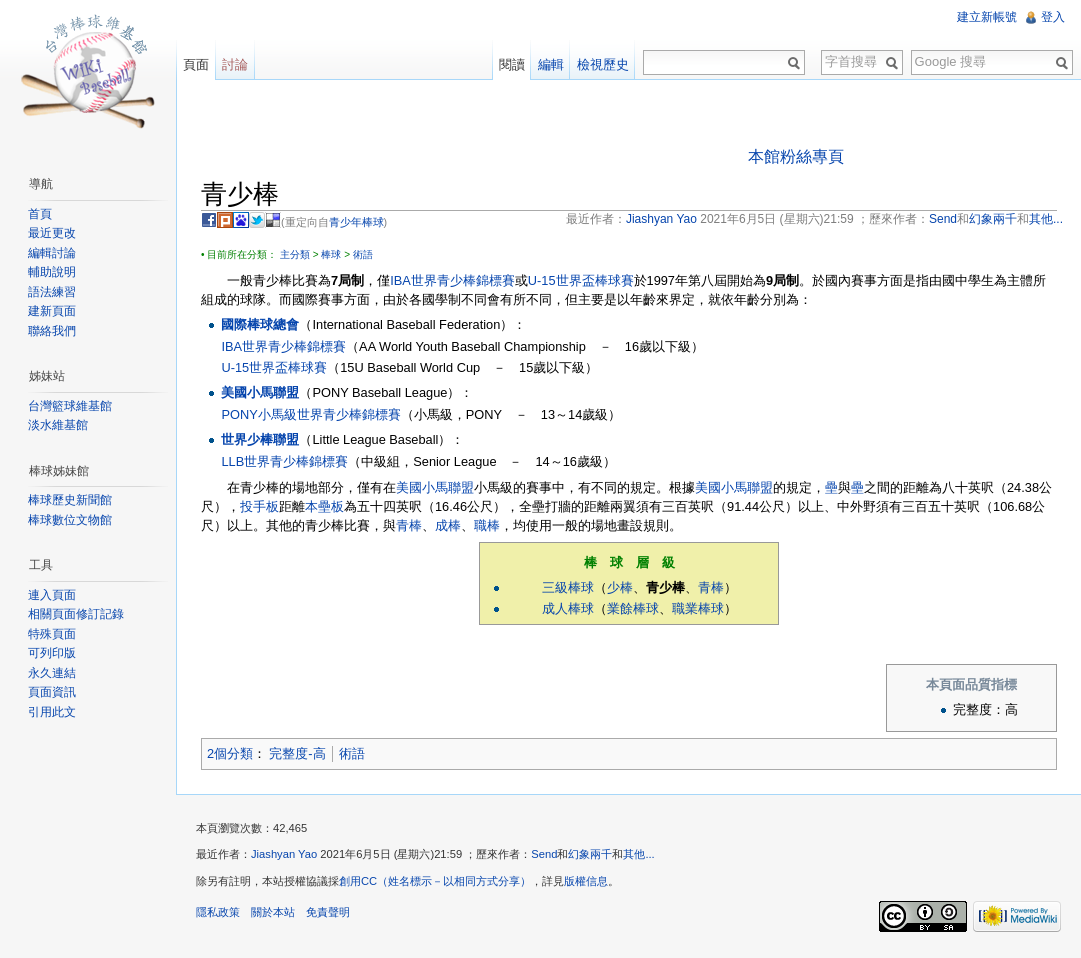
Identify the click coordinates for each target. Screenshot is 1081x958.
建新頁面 (52, 311)
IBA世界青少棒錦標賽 (452, 280)
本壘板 (324, 506)
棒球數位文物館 (70, 520)
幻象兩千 (590, 854)
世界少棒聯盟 (260, 439)
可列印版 (52, 653)
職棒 (487, 525)
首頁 (40, 214)
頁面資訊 (52, 692)
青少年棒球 (356, 222)
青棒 (409, 525)
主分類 (295, 254)
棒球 (331, 254)
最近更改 (52, 233)
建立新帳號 (987, 17)
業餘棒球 (633, 608)
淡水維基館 (58, 425)
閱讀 (512, 64)
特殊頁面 (52, 634)
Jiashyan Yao (284, 854)
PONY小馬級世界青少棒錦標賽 (310, 414)
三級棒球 (568, 587)
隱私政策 (218, 912)
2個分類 (230, 753)
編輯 (551, 64)
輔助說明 (52, 272)
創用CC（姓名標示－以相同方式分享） (435, 881)
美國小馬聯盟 (260, 392)
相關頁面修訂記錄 (76, 614)
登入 (1053, 17)
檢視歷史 (603, 64)
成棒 (448, 525)
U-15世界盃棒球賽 (581, 280)
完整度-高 (297, 753)
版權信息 (586, 881)
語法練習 (52, 292)
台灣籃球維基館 (70, 406)
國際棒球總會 (260, 324)
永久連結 (52, 673)
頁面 (196, 64)
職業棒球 (698, 608)
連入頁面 (52, 595)
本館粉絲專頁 (796, 156)
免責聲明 (328, 912)
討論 (235, 64)
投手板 (259, 506)
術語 (363, 254)
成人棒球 (568, 608)
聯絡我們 (52, 331)
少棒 (620, 587)
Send (544, 854)
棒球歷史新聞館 (70, 500)
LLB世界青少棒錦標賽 (284, 461)
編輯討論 (52, 253)
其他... (638, 854)
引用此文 (52, 712)
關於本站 (273, 912)
